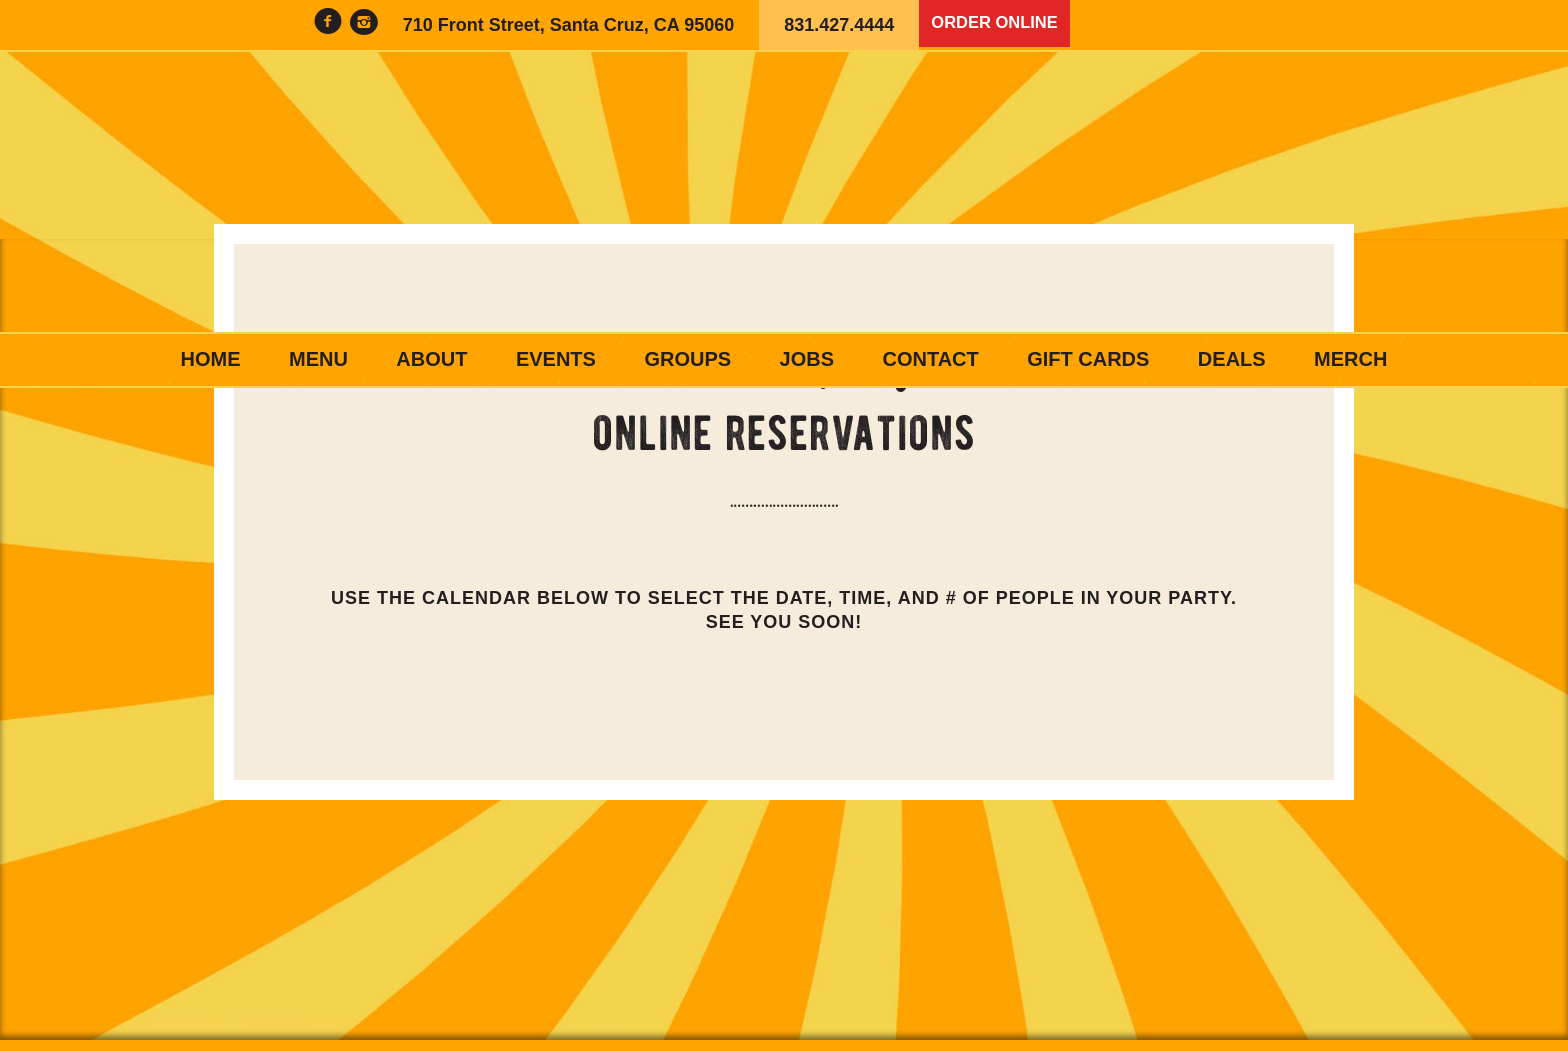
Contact (930, 359)
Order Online (1000, 25)
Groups (687, 359)
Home (211, 359)
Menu (318, 359)
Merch (1350, 359)
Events (556, 359)
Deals (1232, 359)
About (431, 359)
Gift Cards (1088, 359)
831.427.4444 (839, 25)
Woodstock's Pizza (784, 192)
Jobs (807, 359)
